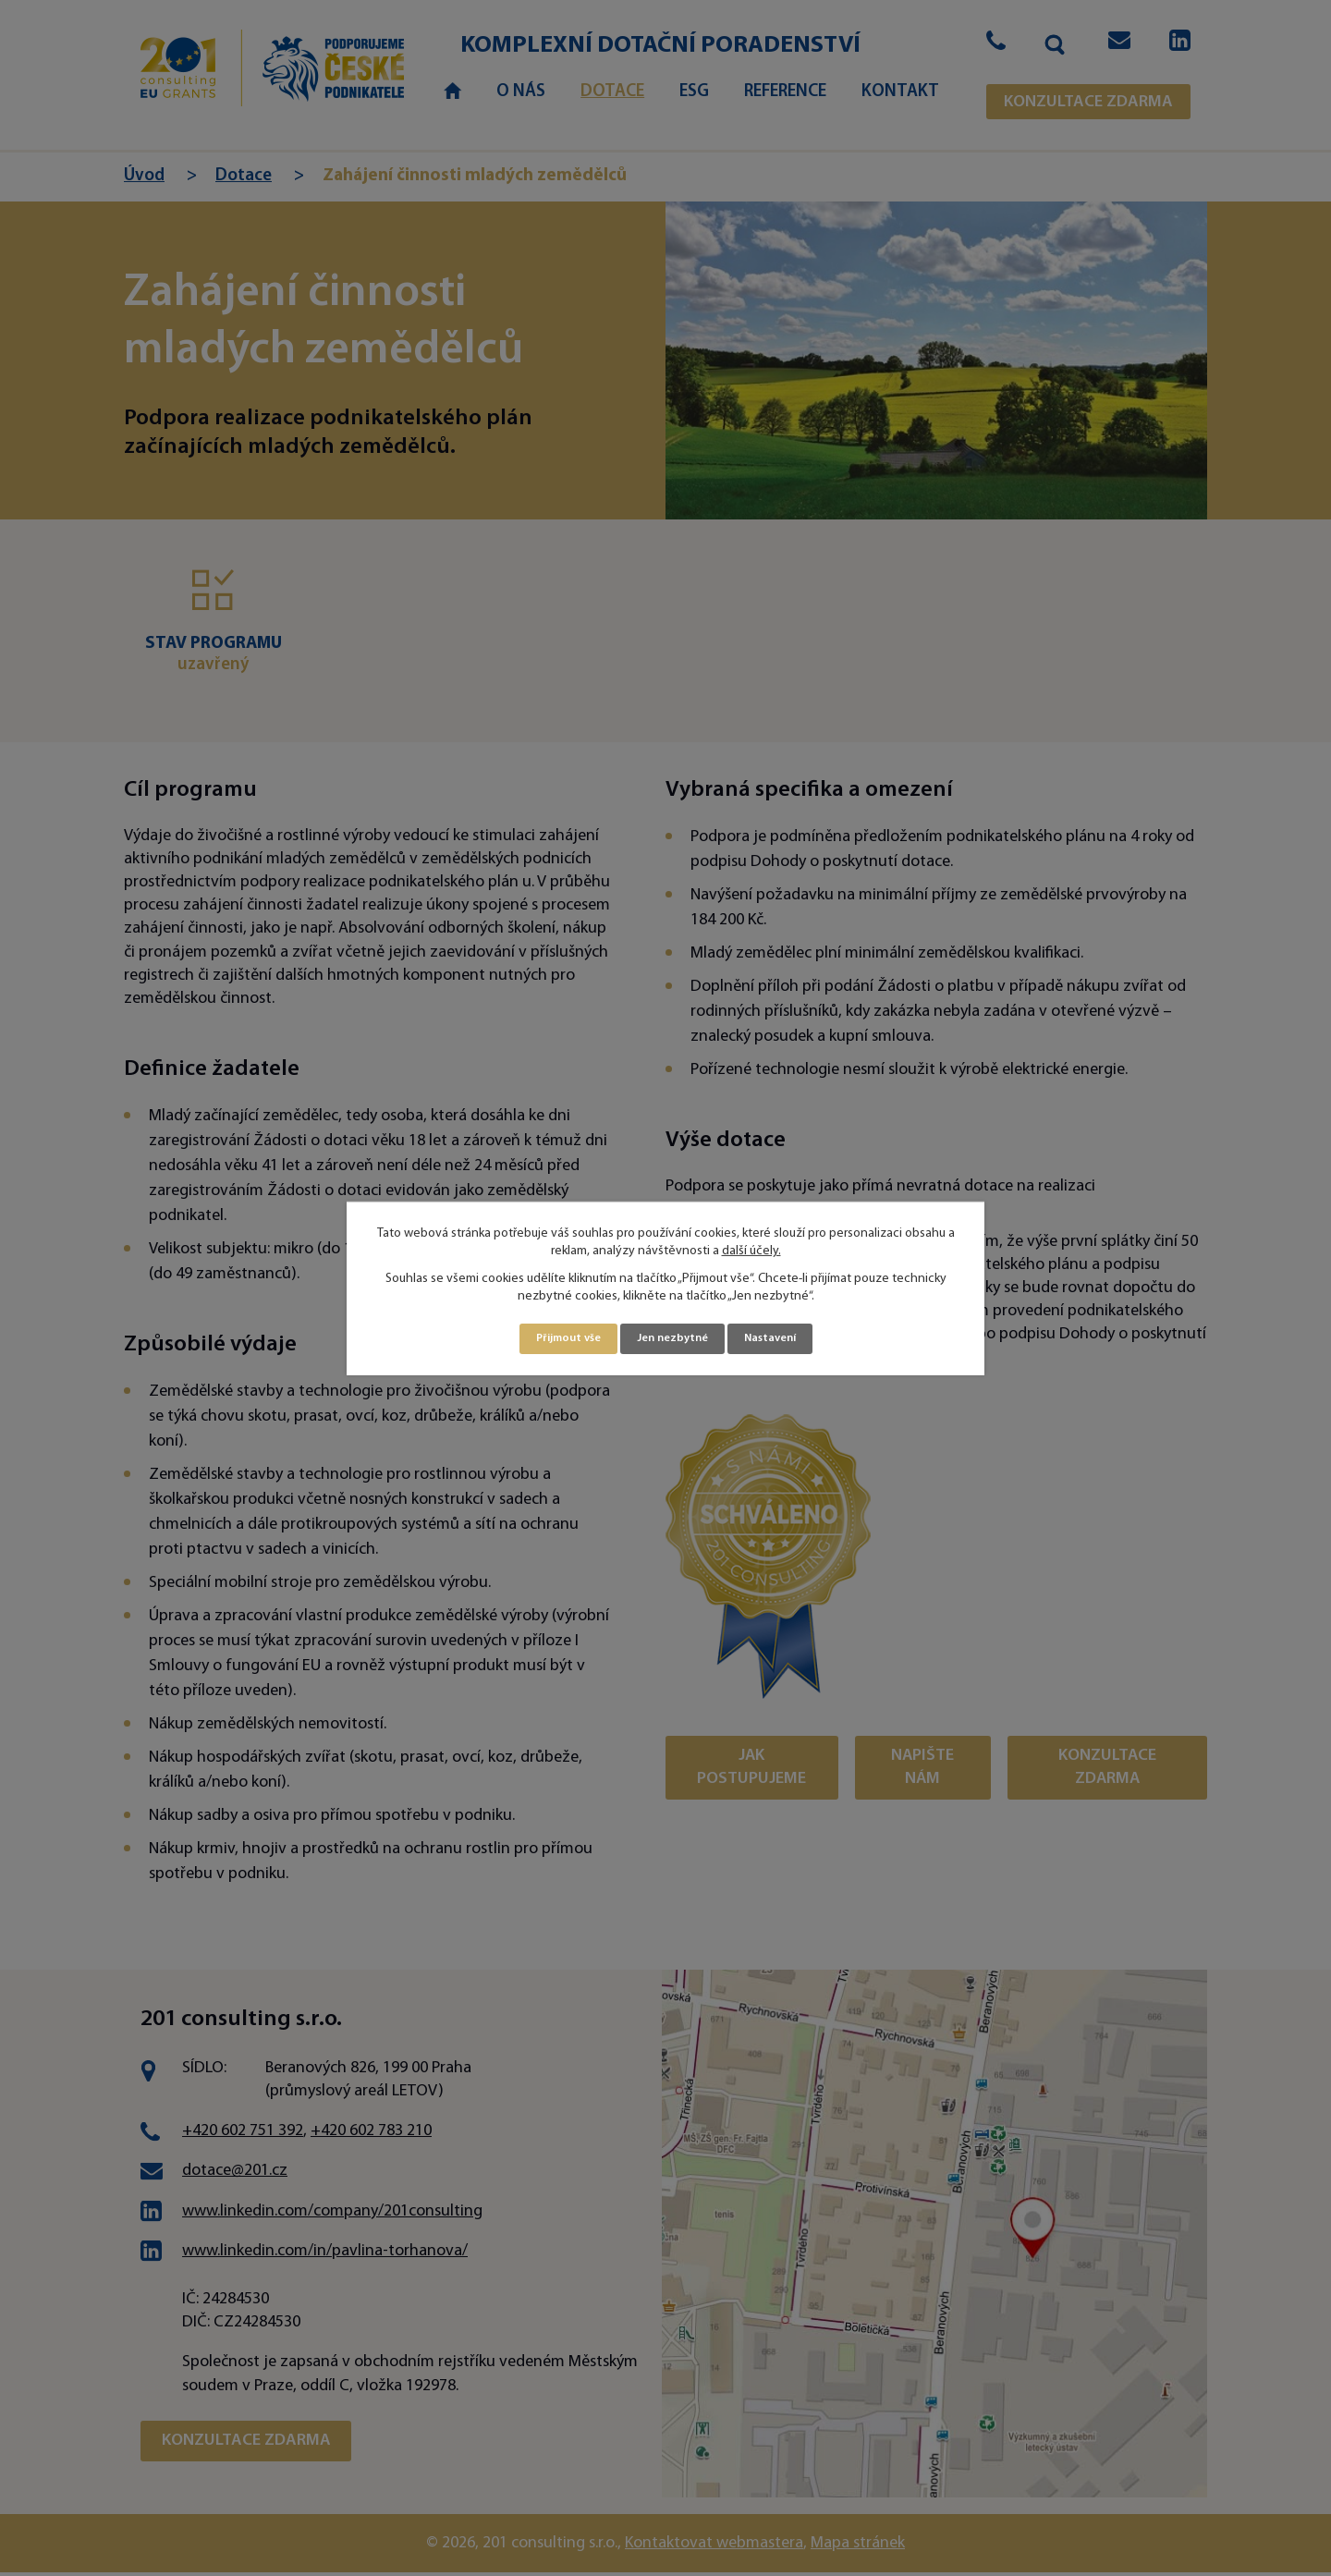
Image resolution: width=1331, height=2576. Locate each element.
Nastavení (779, 1339)
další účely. (751, 1250)
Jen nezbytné (673, 1339)
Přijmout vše (560, 1339)
